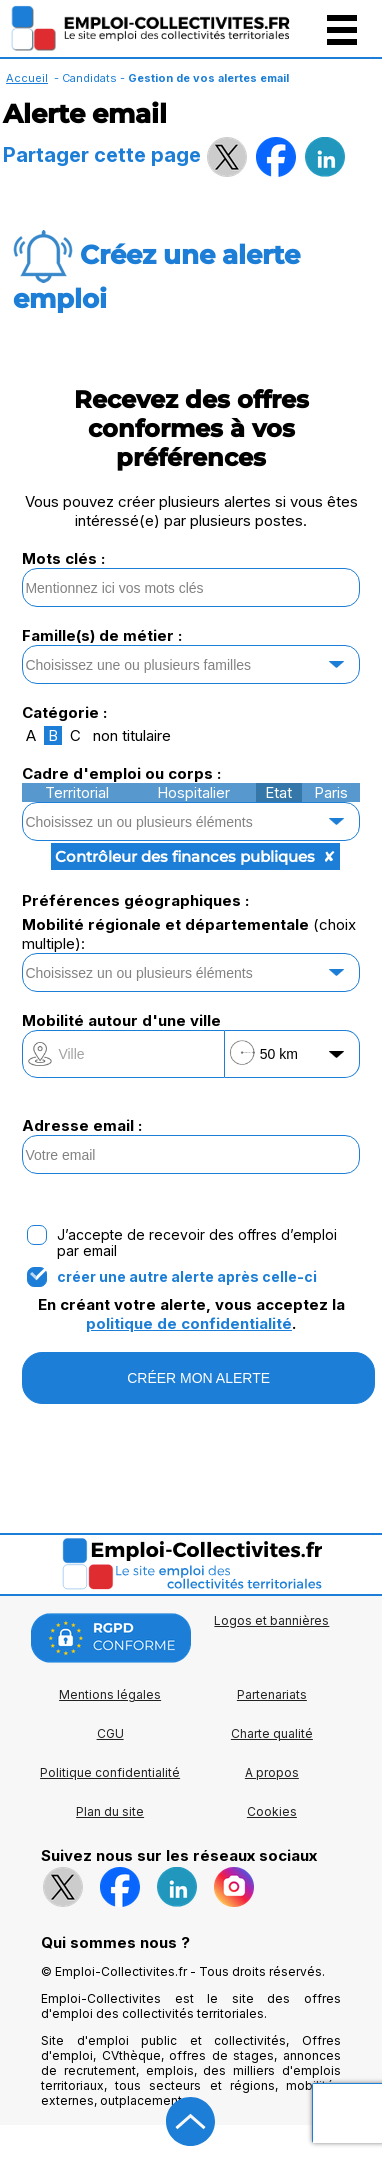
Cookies (272, 1811)
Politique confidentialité (110, 1772)
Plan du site (110, 1811)
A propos (272, 1772)
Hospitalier (193, 792)
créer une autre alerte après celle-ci (187, 1277)
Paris (331, 792)
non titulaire (132, 735)
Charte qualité (272, 1733)
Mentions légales (110, 1694)
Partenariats (272, 1694)
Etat (278, 792)
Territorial (77, 792)
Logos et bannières (271, 1620)
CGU (110, 1733)
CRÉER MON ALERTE (198, 1378)
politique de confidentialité (189, 1323)
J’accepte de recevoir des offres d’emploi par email (197, 1243)
